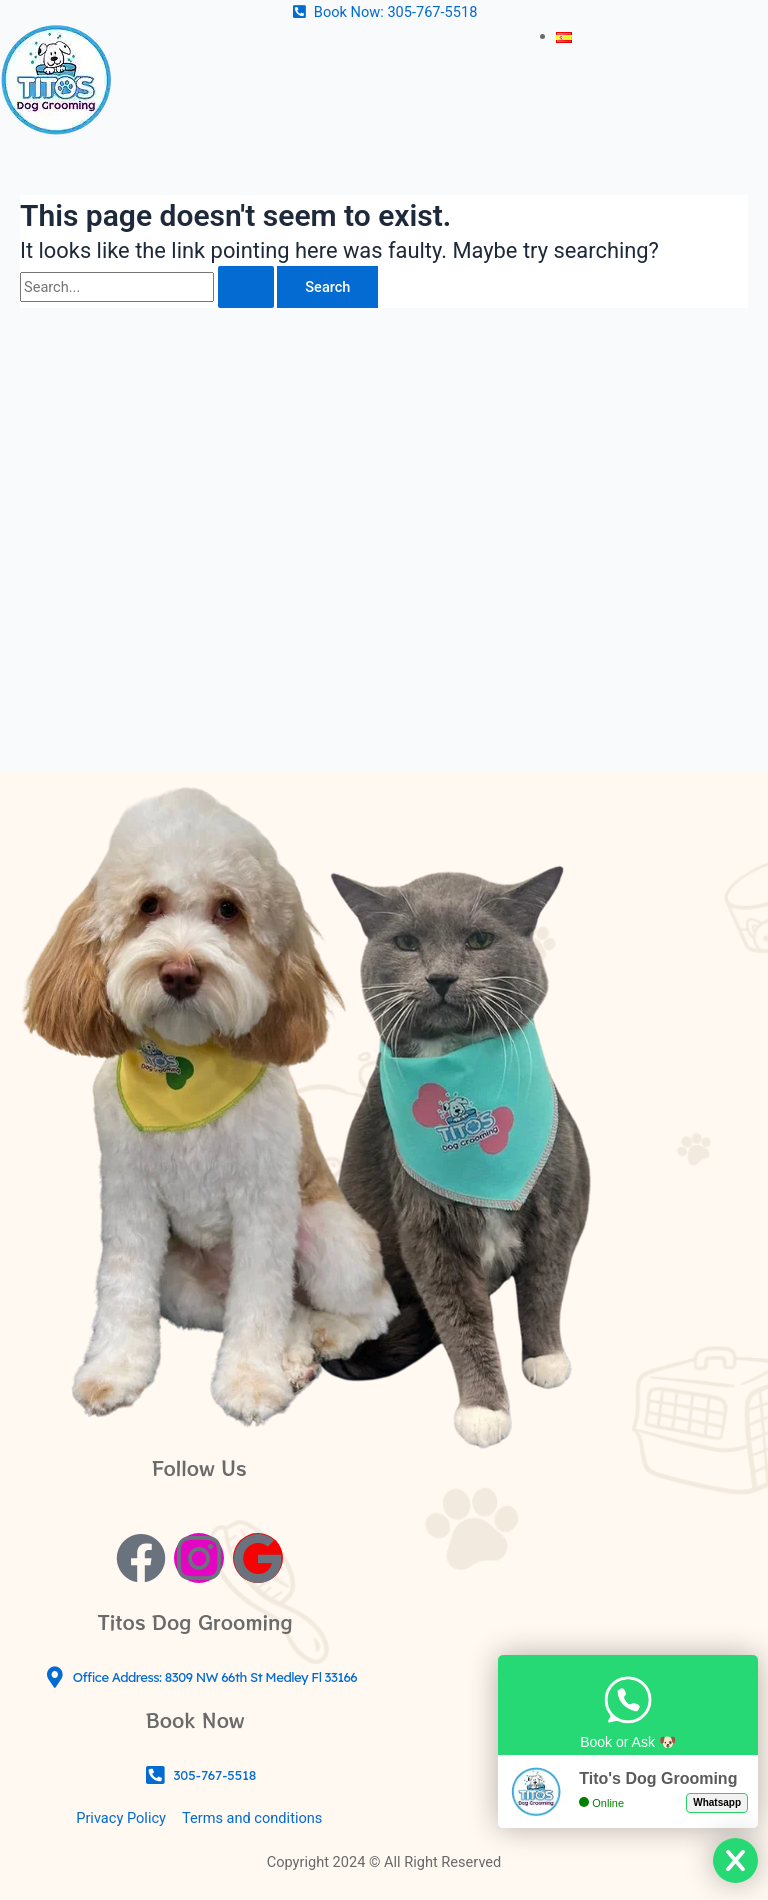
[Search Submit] (246, 287)
